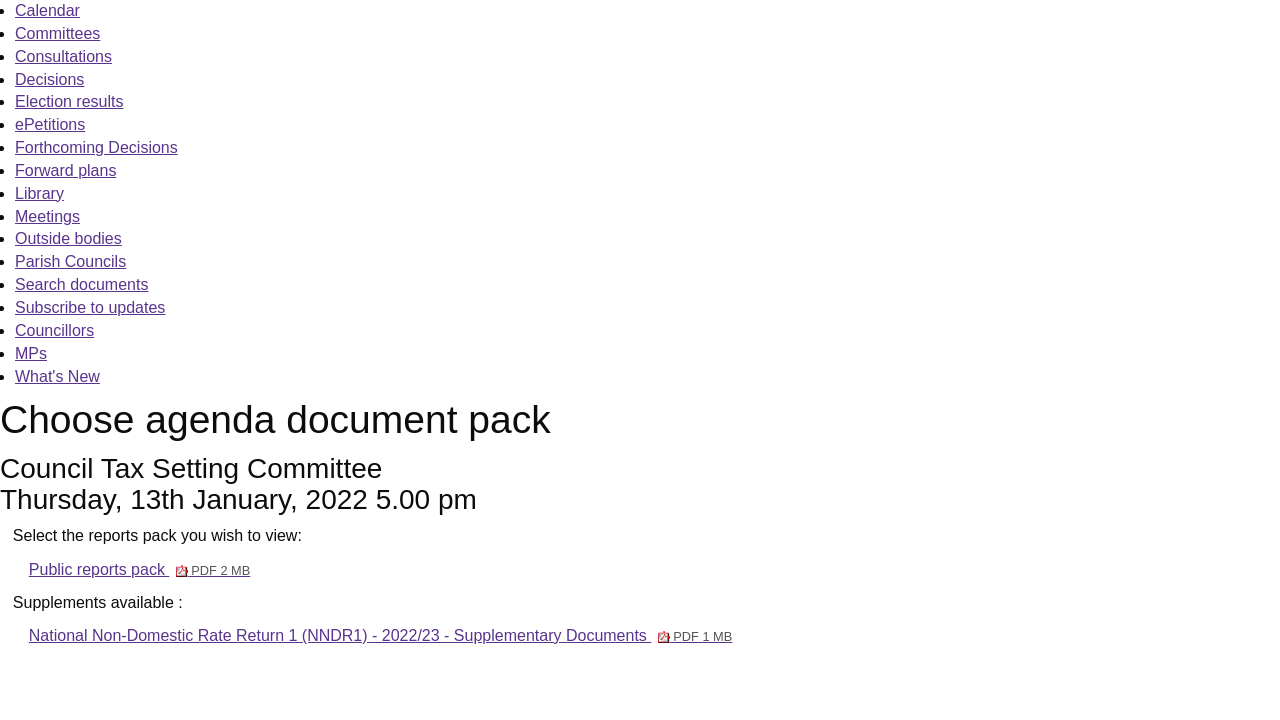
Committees (57, 33)
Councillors (54, 330)
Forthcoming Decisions (96, 147)
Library (39, 193)
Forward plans (65, 170)
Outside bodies (68, 238)
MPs (31, 353)
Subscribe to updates (90, 307)
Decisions (49, 79)
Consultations (63, 56)
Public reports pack (139, 569)
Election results (69, 101)
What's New (57, 376)
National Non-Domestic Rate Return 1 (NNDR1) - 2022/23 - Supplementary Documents (380, 635)
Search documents (81, 284)
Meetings (47, 216)
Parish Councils (70, 261)
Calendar (47, 10)
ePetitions (50, 124)
